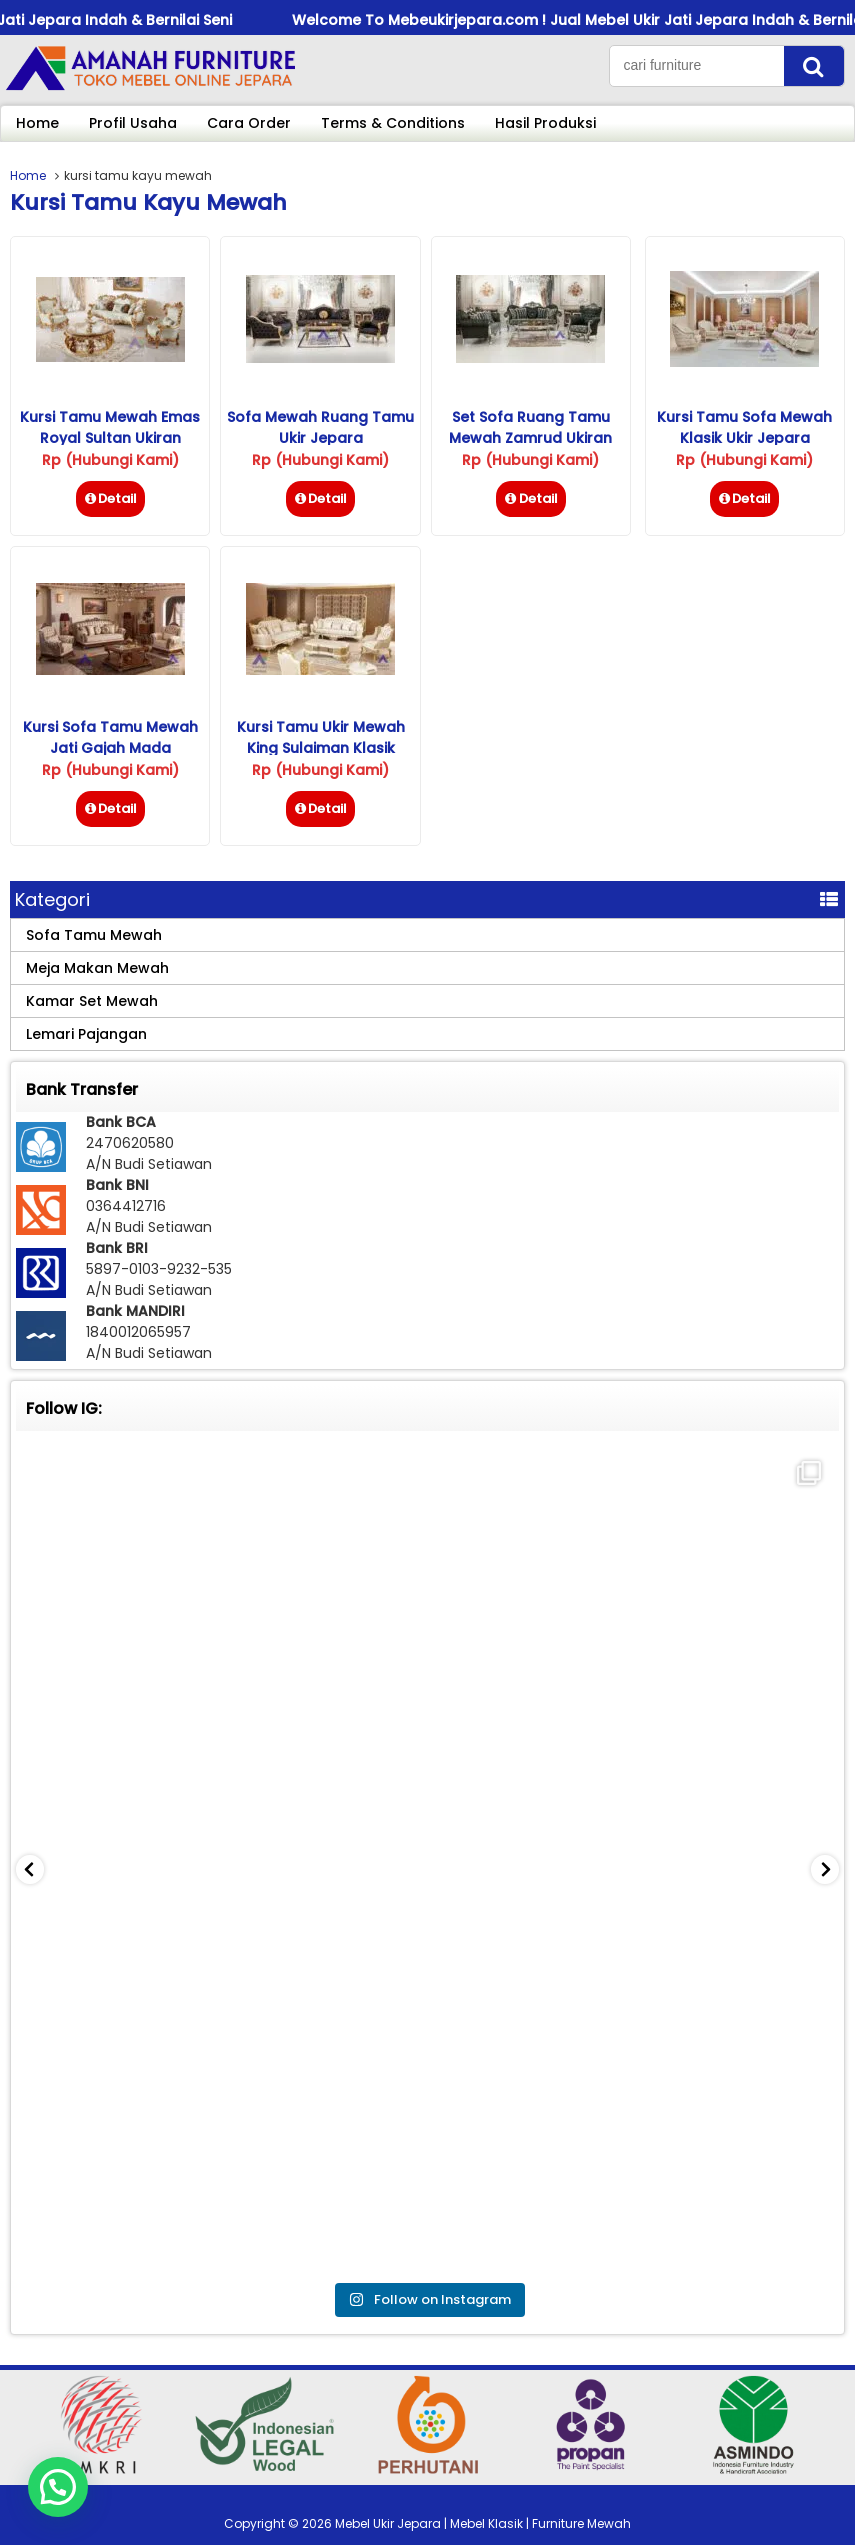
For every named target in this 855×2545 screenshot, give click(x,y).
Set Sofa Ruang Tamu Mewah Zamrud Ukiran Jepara (530, 438)
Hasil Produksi (545, 123)
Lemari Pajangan (86, 1034)
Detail (110, 498)
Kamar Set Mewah (92, 1001)
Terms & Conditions (393, 123)
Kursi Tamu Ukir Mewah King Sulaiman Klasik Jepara (321, 748)
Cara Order (249, 123)
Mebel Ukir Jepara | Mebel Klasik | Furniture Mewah (483, 2523)
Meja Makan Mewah (97, 968)
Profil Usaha (133, 123)
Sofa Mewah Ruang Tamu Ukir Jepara (320, 427)
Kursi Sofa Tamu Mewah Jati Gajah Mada (110, 737)
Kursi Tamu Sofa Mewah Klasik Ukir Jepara (744, 427)
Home (37, 123)
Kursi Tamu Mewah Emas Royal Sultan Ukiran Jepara (110, 438)
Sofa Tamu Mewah (94, 935)
